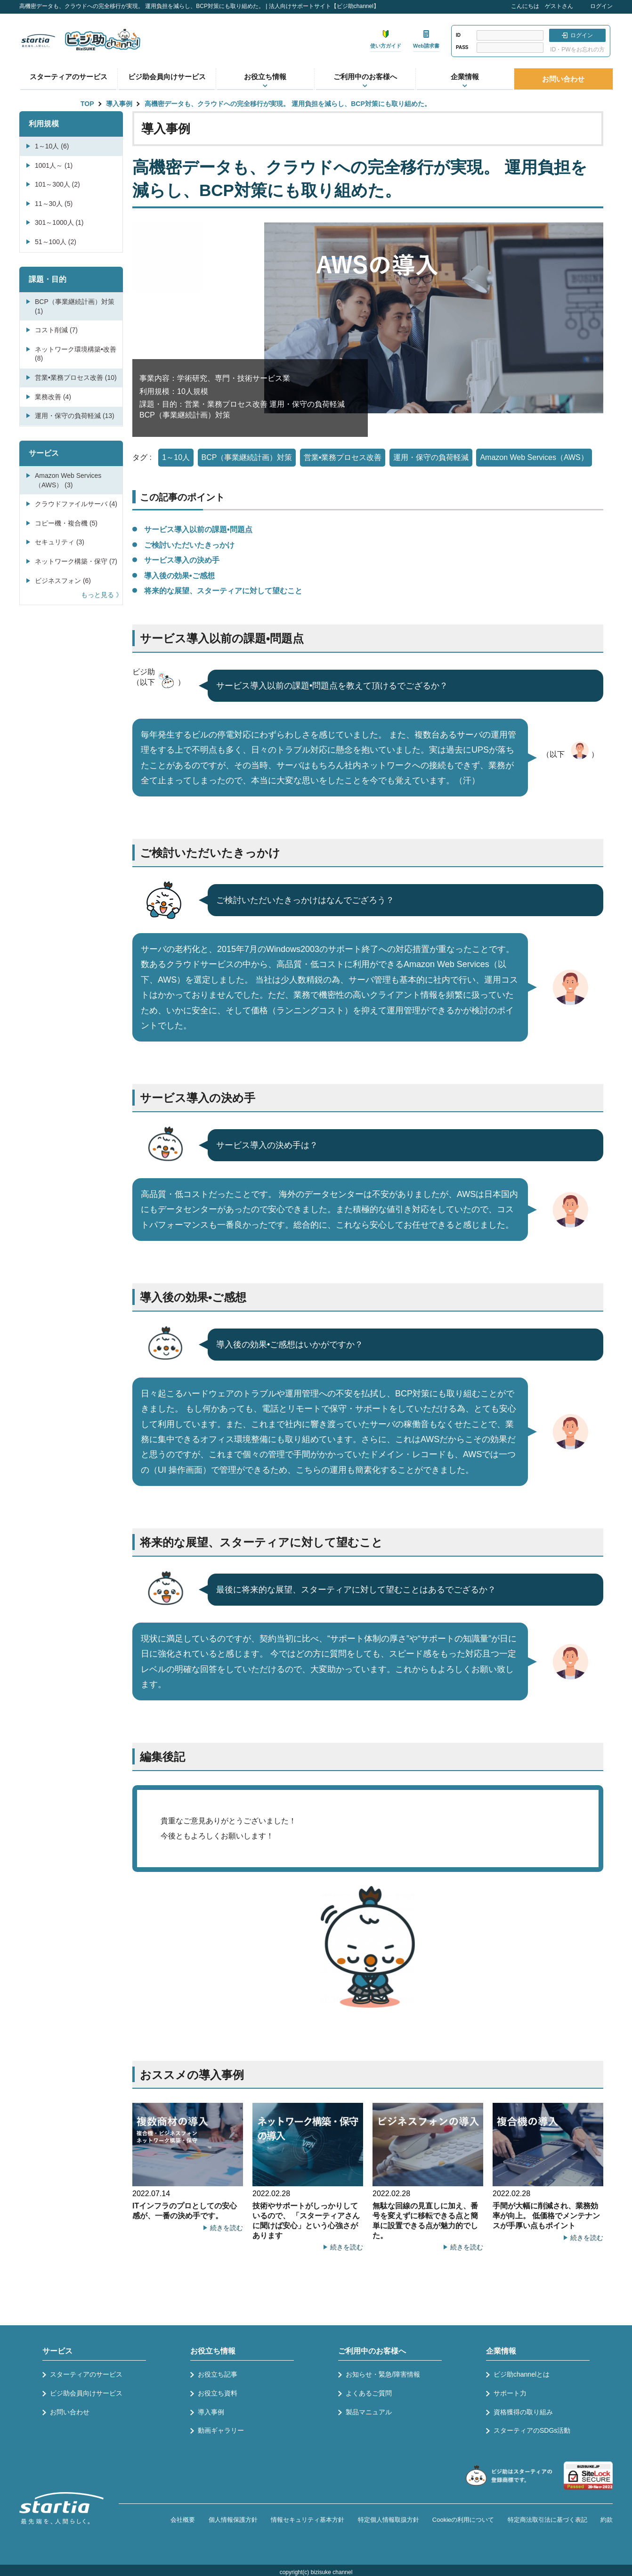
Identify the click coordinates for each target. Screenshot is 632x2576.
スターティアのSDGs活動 (532, 2430)
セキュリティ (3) (59, 542)
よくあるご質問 (369, 2393)
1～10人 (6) (52, 146)
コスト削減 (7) (56, 330)
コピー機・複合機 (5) (66, 523)
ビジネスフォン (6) (63, 580)
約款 (606, 2519)
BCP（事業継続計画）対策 (247, 457)
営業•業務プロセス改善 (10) (76, 377)
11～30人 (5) (54, 203)
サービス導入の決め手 (181, 560)
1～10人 (176, 457)
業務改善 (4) (53, 397)
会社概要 (182, 2519)
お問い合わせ (563, 79)
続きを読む (226, 2227)
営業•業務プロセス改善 (343, 457)
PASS (462, 47)
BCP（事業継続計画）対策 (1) (74, 306)
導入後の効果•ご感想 (179, 576)
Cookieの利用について (463, 2519)
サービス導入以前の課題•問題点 (198, 529)
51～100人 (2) (55, 242)
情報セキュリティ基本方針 (307, 2519)
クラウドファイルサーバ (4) (76, 504)
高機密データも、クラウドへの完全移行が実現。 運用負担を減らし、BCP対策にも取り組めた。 (287, 103)
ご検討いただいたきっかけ (189, 545)
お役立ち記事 (217, 2374)
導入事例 (119, 103)
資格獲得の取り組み (523, 2412)
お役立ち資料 (217, 2393)
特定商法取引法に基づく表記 (547, 2519)
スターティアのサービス (68, 77)
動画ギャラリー (221, 2430)
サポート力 (510, 2393)
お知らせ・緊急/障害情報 (383, 2374)
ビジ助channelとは (522, 2374)
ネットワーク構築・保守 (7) (76, 561)
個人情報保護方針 (233, 2519)
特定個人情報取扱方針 (388, 2519)
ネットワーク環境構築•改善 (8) (75, 353)
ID (458, 35)
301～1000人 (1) (59, 222)
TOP (87, 103)
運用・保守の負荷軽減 (431, 457)
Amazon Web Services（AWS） (534, 457)
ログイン (601, 6)
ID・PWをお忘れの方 (577, 49)
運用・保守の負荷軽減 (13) (74, 415)
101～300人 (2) (57, 184)
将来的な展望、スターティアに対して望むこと (223, 591)
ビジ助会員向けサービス (167, 77)
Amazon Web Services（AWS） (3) (68, 480)
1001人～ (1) (54, 165)
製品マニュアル (369, 2412)
